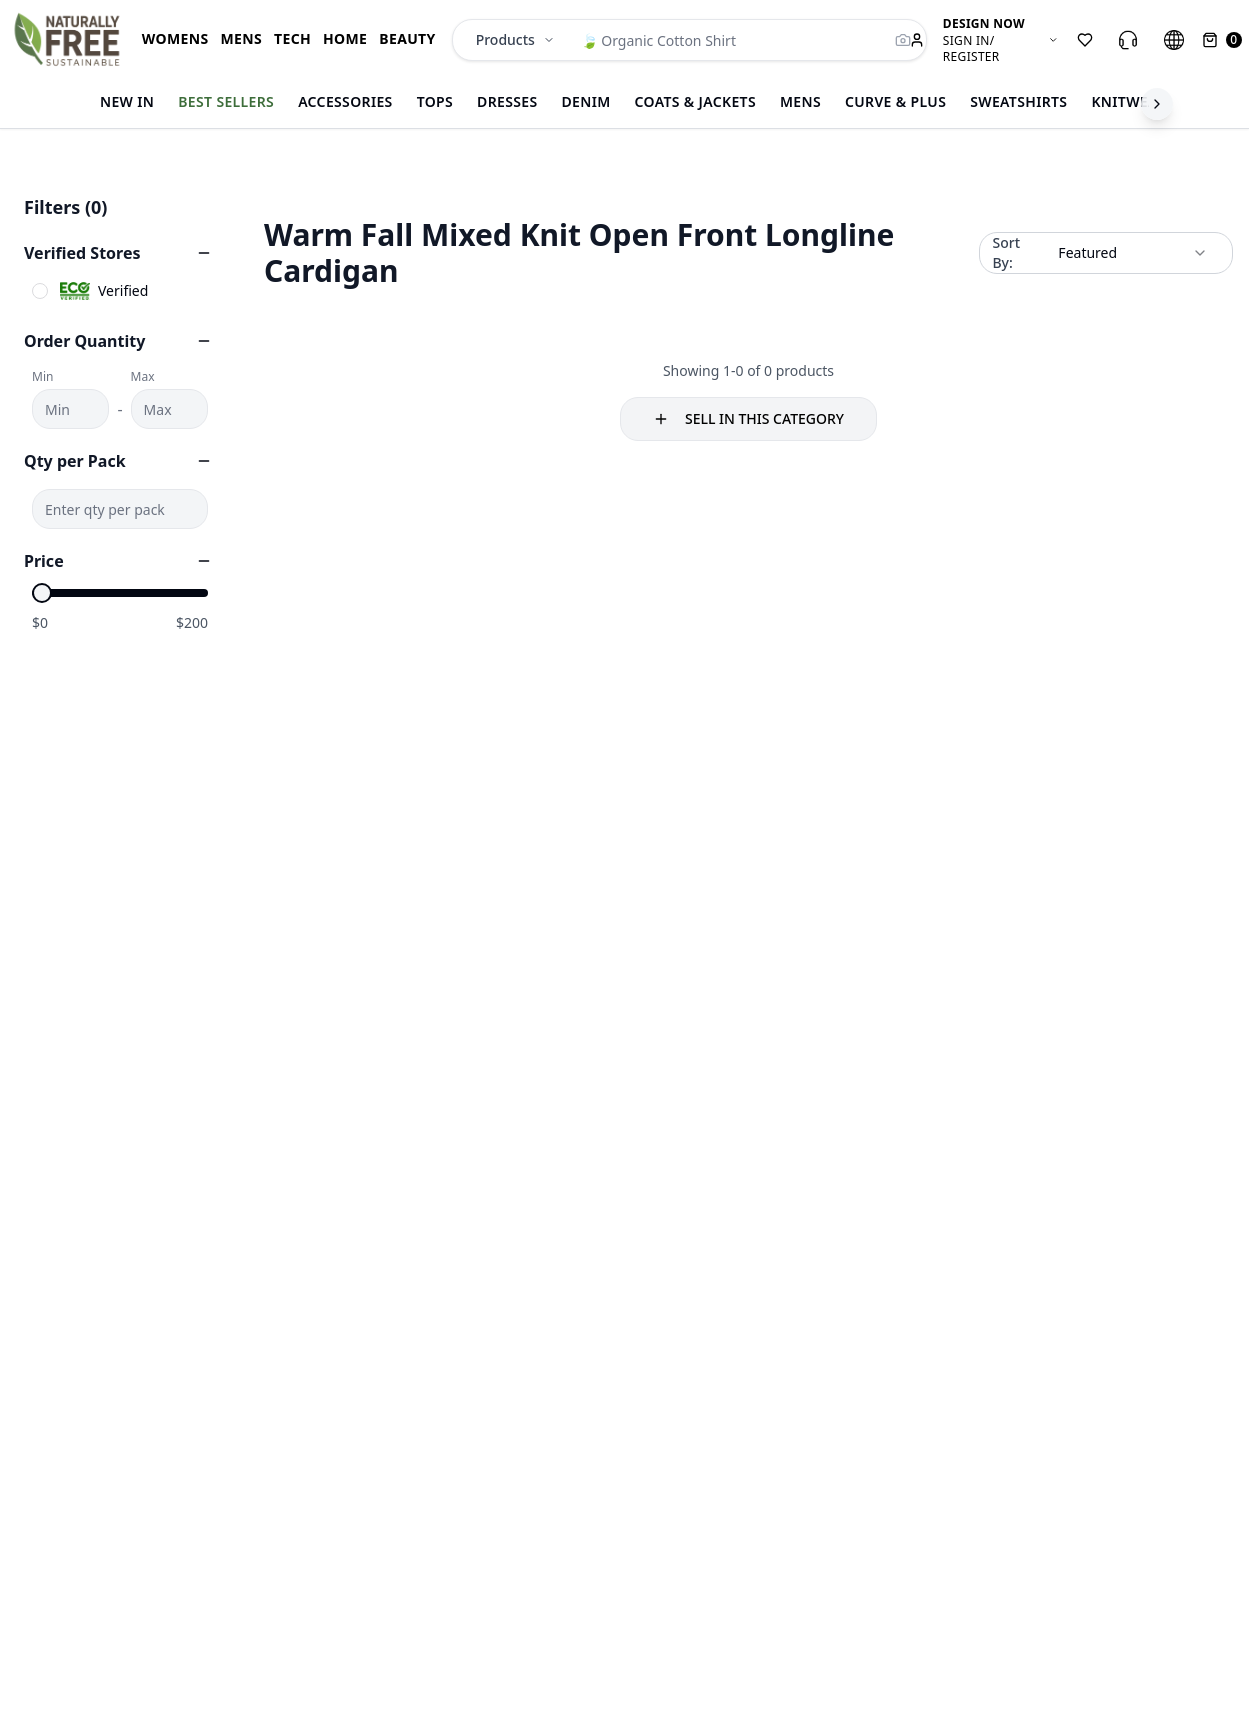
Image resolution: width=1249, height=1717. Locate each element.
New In (127, 101)
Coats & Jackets (695, 101)
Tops (435, 101)
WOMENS (175, 38)
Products (515, 39)
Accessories (345, 101)
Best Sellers (226, 101)
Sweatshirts (1018, 101)
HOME (345, 38)
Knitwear (1129, 101)
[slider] (42, 593)
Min (42, 377)
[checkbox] (40, 291)
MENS (241, 38)
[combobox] (1133, 253)
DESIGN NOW (984, 24)
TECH (292, 38)
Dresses (507, 101)
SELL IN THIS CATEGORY (748, 418)
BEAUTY (407, 38)
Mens (800, 101)
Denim (586, 101)
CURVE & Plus (895, 101)
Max (143, 377)
